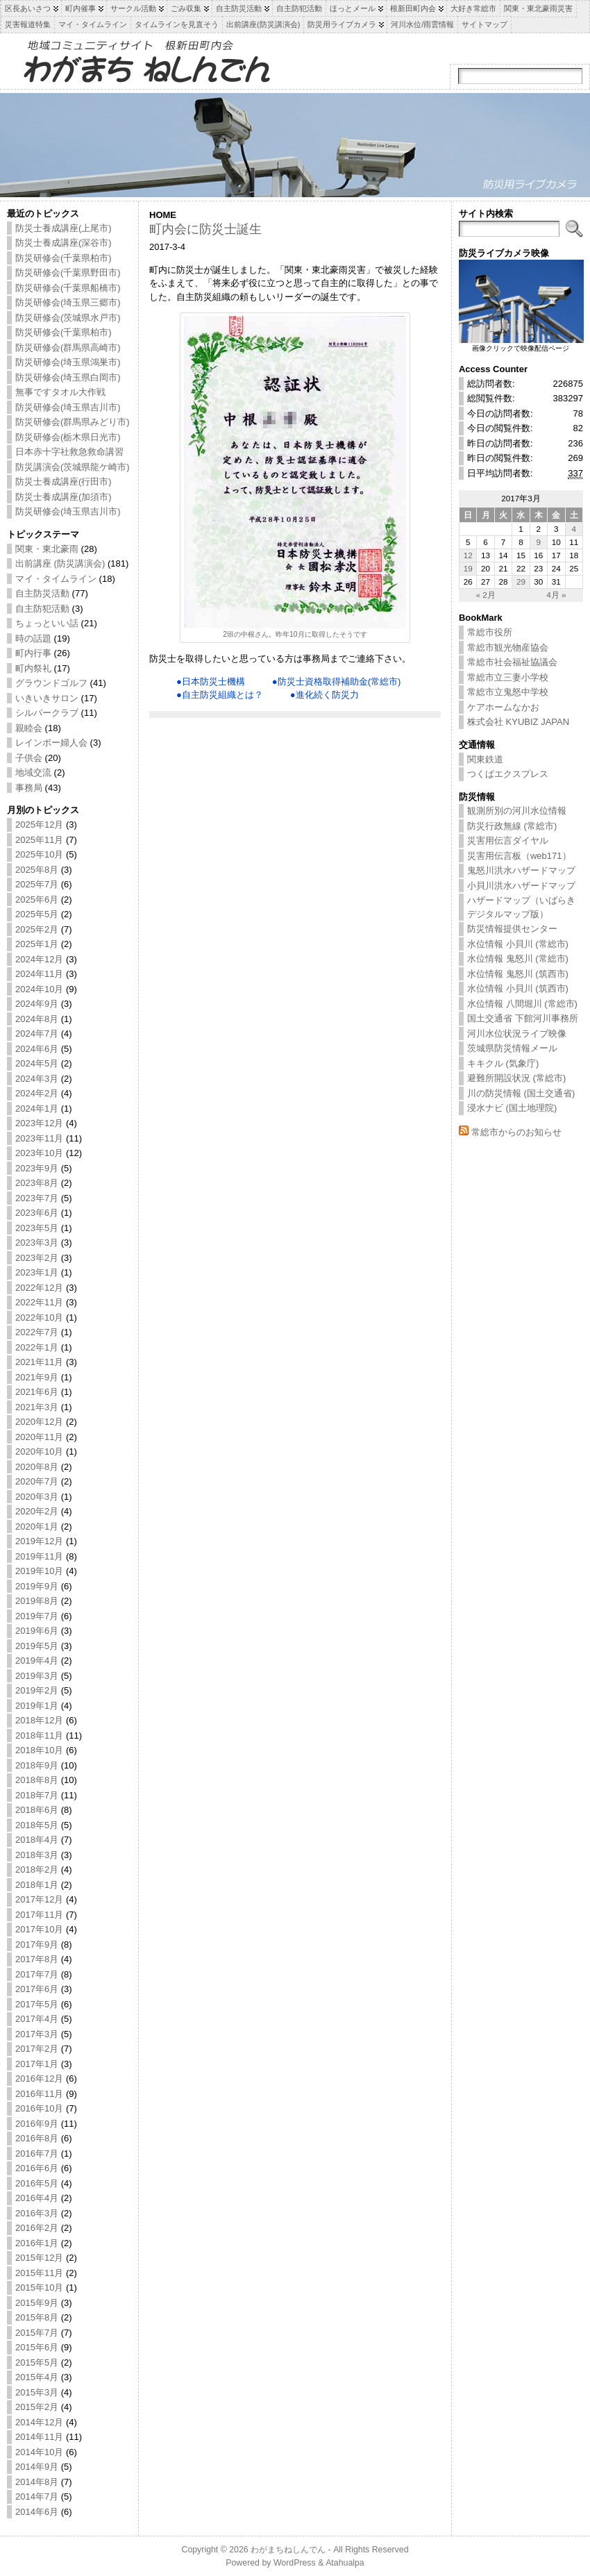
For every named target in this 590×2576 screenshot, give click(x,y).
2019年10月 (39, 1571)
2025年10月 (39, 854)
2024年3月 (36, 1078)
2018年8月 (36, 1780)
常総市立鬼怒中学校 (507, 692)
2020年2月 (36, 1511)
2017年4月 (36, 2019)
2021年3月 (36, 1407)
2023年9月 (36, 1168)
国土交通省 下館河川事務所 (522, 1018)
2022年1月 (36, 1347)
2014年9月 (36, 2466)
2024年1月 (36, 1108)
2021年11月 (39, 1362)
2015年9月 (36, 2303)
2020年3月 (36, 1496)
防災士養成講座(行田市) (63, 481)
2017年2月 (36, 2048)
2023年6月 (36, 1212)
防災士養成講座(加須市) (63, 497)
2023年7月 (36, 1198)
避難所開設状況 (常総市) (516, 1078)
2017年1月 (36, 2064)
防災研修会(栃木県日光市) (68, 437)
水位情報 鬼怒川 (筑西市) (517, 974)
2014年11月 (39, 2437)
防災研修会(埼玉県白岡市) (68, 377)
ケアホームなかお (503, 707)
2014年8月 (36, 2482)
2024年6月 (36, 1049)
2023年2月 (36, 1258)
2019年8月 (36, 1601)
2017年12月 (39, 1899)
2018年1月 (36, 1885)
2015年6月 (36, 2347)
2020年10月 (39, 1451)
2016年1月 (36, 2243)
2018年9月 (36, 1765)
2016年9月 (36, 2123)
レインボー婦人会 (51, 742)
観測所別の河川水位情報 (516, 810)
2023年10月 (39, 1153)
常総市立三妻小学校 (507, 677)
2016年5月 (36, 2183)
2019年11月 (39, 1556)
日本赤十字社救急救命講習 (69, 451)
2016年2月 (36, 2228)
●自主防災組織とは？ (219, 694)
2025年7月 (36, 884)
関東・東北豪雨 (46, 549)
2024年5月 (36, 1063)
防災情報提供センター (512, 928)
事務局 (28, 788)
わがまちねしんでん (288, 2549)
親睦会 (28, 728)
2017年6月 (36, 1989)
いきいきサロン (46, 698)
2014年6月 (36, 2512)
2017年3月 (36, 2034)
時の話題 (33, 638)
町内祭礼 (33, 668)
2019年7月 (36, 1616)
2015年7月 (36, 2332)
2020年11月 (39, 1437)
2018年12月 (39, 1720)
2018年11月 (39, 1735)
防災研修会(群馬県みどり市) (72, 422)
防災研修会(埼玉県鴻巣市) (68, 362)
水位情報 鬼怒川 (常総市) (517, 958)
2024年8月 (36, 1019)
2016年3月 (36, 2213)
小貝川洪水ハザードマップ (521, 885)
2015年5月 (36, 2362)
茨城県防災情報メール (512, 1048)
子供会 (28, 758)
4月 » (556, 594)
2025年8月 (36, 869)
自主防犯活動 (42, 608)
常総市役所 (489, 632)
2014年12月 (39, 2422)
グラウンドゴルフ (51, 683)
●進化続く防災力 (324, 694)
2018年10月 (39, 1750)
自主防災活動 (42, 593)
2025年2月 (36, 929)
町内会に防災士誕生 (205, 229)
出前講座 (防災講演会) (60, 563)
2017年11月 (39, 1914)
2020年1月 (36, 1526)
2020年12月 (39, 1421)
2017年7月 (36, 1974)
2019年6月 (36, 1630)
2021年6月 (36, 1392)
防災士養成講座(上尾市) (63, 228)
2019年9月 (36, 1586)
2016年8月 (36, 2138)
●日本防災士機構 (210, 681)
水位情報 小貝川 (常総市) (517, 944)
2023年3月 (36, 1242)
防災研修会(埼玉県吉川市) (68, 407)
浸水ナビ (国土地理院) (512, 1108)
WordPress (294, 2563)
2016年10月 (39, 2108)
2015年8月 (36, 2317)
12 (468, 555)
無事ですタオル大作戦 (60, 392)
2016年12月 (39, 2078)
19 (468, 568)
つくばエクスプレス (507, 774)
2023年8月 (36, 1183)
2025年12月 (39, 824)
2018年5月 (36, 1825)
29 (520, 581)
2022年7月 (36, 1332)
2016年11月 (39, 2094)
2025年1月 (36, 944)
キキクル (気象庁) (503, 1063)
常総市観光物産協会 (507, 647)
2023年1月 (36, 1272)
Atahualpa (345, 2563)
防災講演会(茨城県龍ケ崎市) (72, 467)
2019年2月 (36, 1690)
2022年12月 (39, 1287)
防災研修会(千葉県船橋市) (68, 288)
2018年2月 (36, 1869)
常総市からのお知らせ (516, 1132)
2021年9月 (36, 1377)
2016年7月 (36, 2153)
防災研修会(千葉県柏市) (63, 258)
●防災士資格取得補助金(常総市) (336, 681)
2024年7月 (36, 1033)
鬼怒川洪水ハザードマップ (521, 870)
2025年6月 (36, 899)
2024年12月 (39, 959)
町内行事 (33, 653)
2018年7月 (36, 1795)
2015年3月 (36, 2392)
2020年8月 (36, 1467)
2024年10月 (39, 989)
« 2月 (485, 594)
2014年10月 (39, 2452)
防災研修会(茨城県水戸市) (68, 317)
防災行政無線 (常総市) (512, 826)
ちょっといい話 (46, 623)
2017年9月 (36, 1944)
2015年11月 (39, 2273)
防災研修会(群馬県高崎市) (68, 347)
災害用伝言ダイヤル (507, 840)
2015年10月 (39, 2287)
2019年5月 (36, 1646)
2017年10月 (39, 1929)
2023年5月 (36, 1228)
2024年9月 (36, 1003)
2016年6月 (36, 2168)
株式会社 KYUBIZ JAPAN (518, 722)
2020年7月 (36, 1481)
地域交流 (33, 772)
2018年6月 (36, 1810)
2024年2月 (36, 1093)
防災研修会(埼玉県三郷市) (68, 302)
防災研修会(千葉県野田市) (68, 272)
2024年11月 (39, 974)
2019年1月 (36, 1705)
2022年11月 (39, 1302)
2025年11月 (39, 840)
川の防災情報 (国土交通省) (521, 1093)
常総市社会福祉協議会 (512, 662)
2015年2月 (36, 2407)
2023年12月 (39, 1123)
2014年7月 (36, 2496)
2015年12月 (39, 2257)
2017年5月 (36, 2004)
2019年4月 (36, 1660)
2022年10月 (39, 1317)
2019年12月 (39, 1541)
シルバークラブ (46, 713)
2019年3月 (36, 1676)
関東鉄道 (485, 759)
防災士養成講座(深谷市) (63, 242)
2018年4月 (36, 1839)
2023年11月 (39, 1138)
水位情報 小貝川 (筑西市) (517, 988)
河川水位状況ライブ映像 (516, 1033)
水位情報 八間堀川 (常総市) (522, 1003)
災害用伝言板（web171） (519, 856)
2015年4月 (36, 2377)
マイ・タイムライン (55, 579)
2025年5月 (36, 914)
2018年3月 (36, 1855)
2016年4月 (36, 2198)
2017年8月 (36, 1959)
